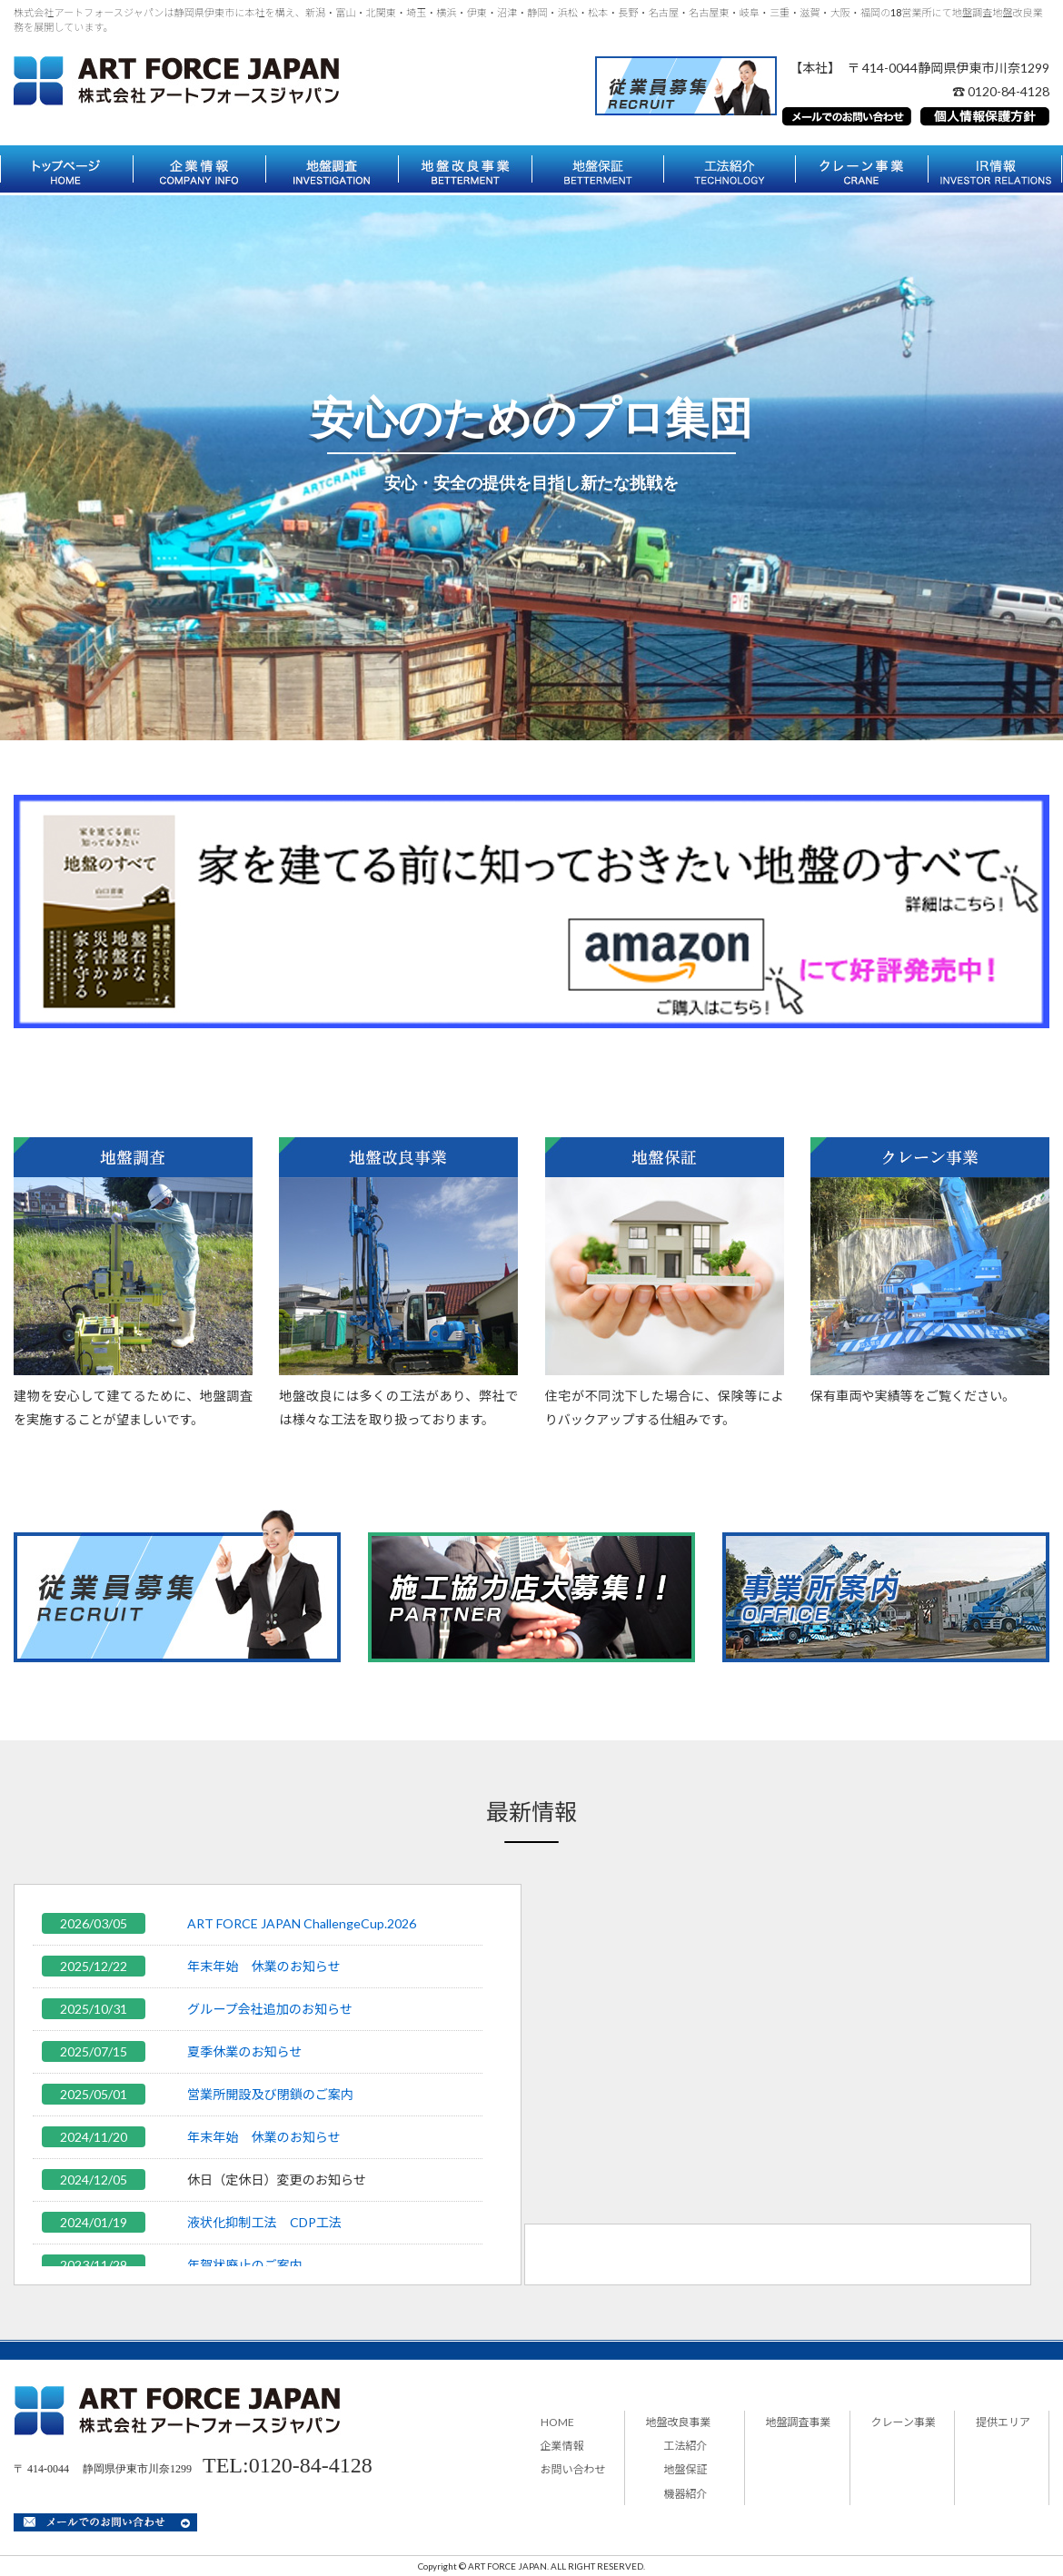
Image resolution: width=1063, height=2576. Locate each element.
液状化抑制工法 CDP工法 (264, 2222)
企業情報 (562, 2445)
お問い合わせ (573, 2469)
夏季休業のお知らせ (244, 2051)
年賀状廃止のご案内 (245, 2265)
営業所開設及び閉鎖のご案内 (270, 2094)
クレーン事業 (903, 2422)
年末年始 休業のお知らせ (264, 1966)
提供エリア (1003, 2422)
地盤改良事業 (678, 2422)
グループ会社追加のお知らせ (270, 2008)
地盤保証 (686, 2469)
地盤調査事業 (798, 2422)
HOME (557, 2422)
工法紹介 (686, 2445)
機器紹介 (686, 2494)
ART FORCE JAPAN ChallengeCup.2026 (301, 1923)
